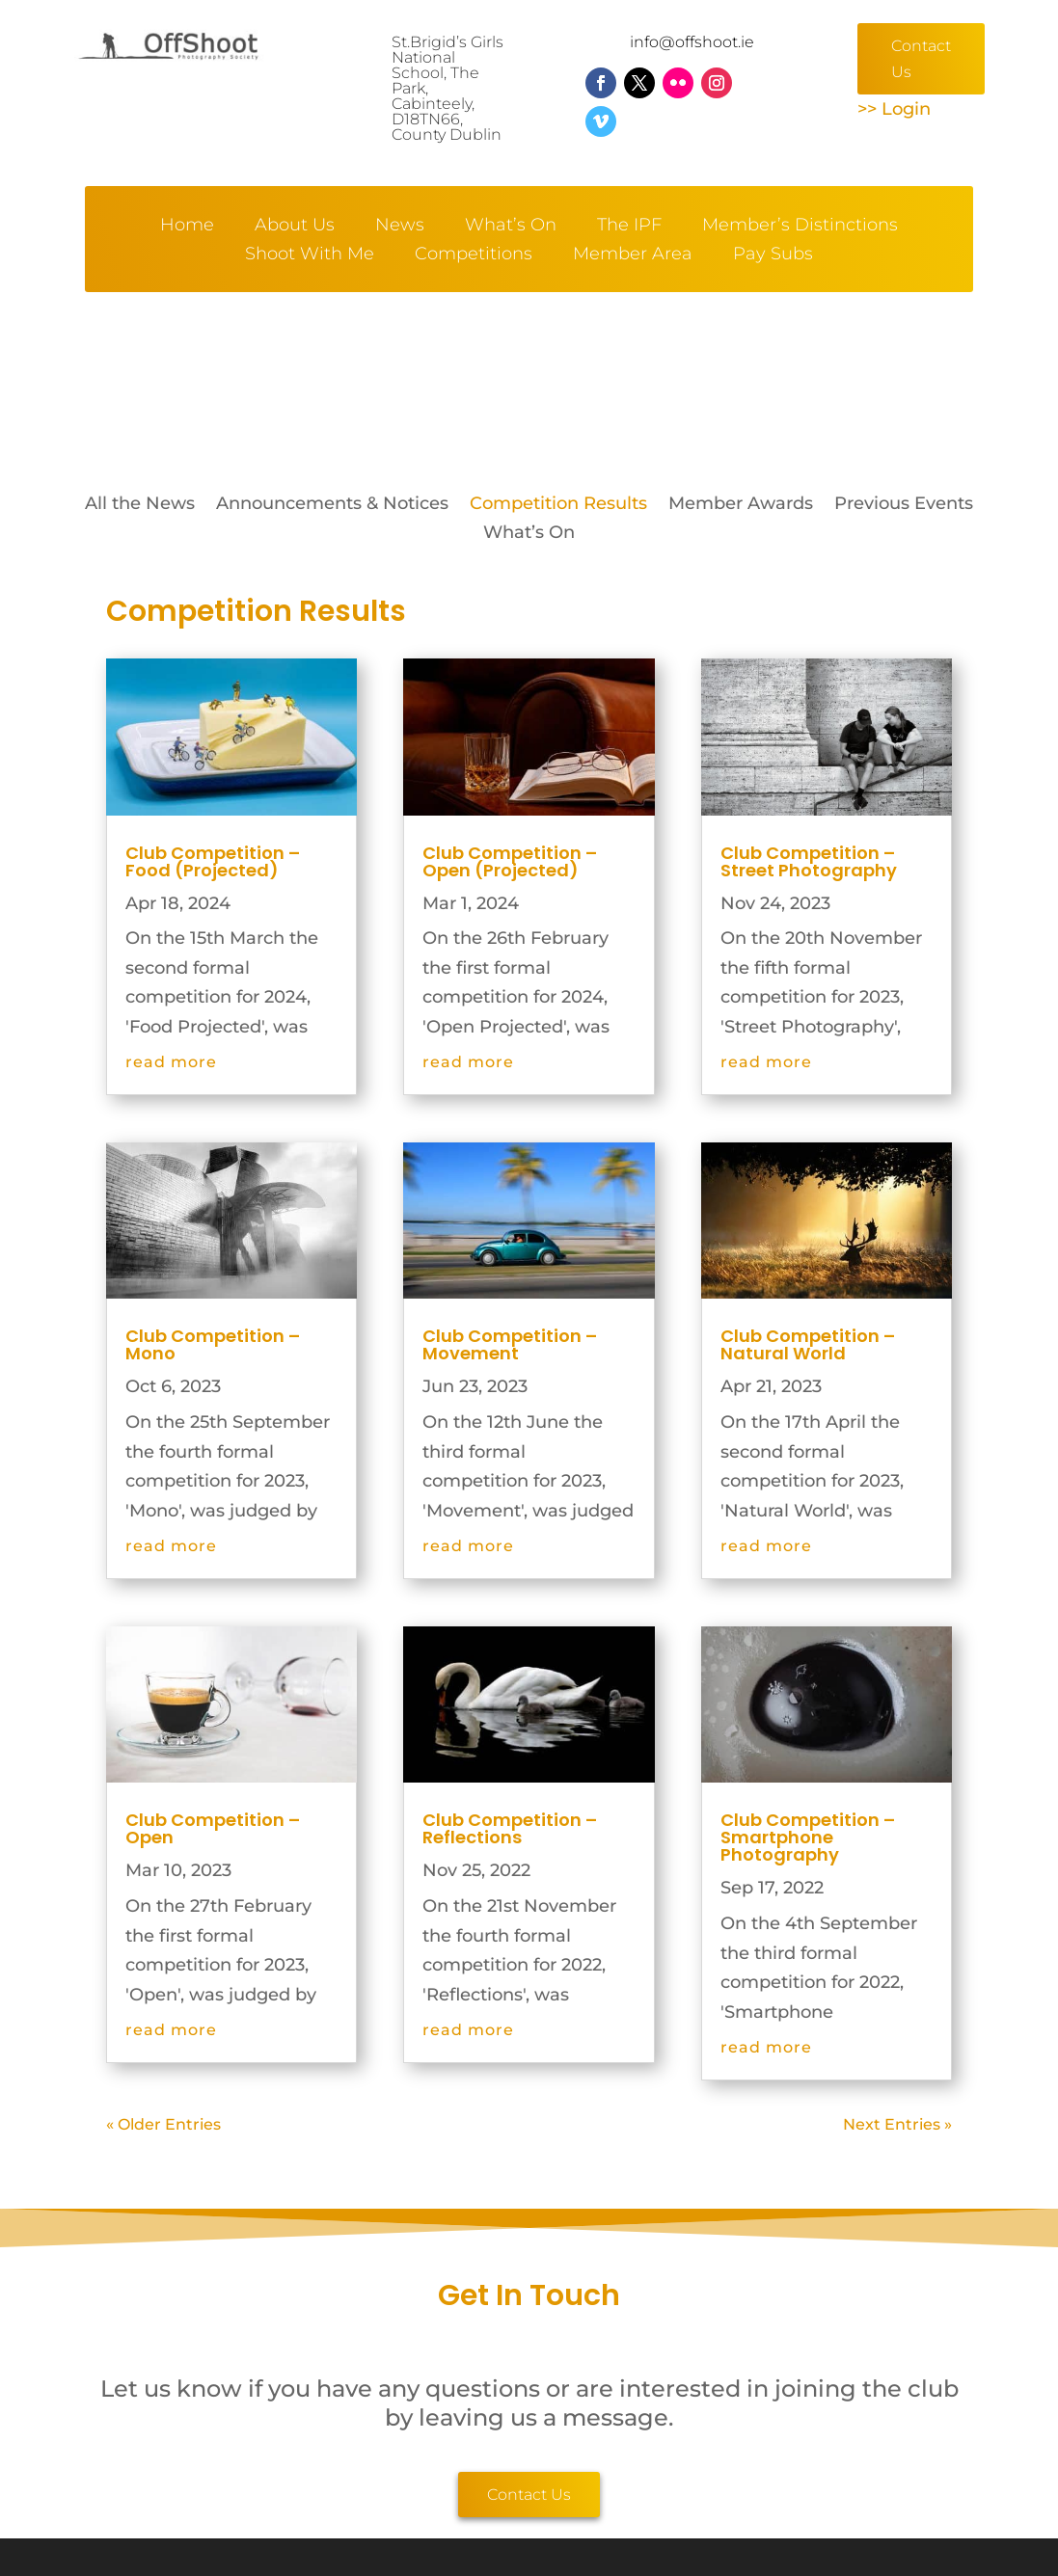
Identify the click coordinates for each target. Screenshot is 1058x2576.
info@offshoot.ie (692, 42)
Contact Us (921, 59)
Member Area (632, 255)
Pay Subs (773, 255)
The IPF (629, 226)
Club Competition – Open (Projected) (509, 861)
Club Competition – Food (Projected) (212, 861)
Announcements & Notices (332, 505)
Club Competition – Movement (509, 1344)
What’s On (510, 226)
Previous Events (903, 505)
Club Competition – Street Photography (808, 861)
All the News (140, 505)
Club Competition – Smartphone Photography (807, 1837)
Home (187, 226)
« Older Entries (163, 2124)
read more (171, 1062)
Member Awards (740, 505)
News (399, 226)
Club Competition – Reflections (509, 1828)
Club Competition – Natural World (807, 1344)
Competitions (473, 255)
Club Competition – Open (212, 1828)
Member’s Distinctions (800, 226)
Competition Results (558, 505)
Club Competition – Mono (212, 1344)
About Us (295, 226)
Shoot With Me (309, 255)
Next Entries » (897, 2124)
